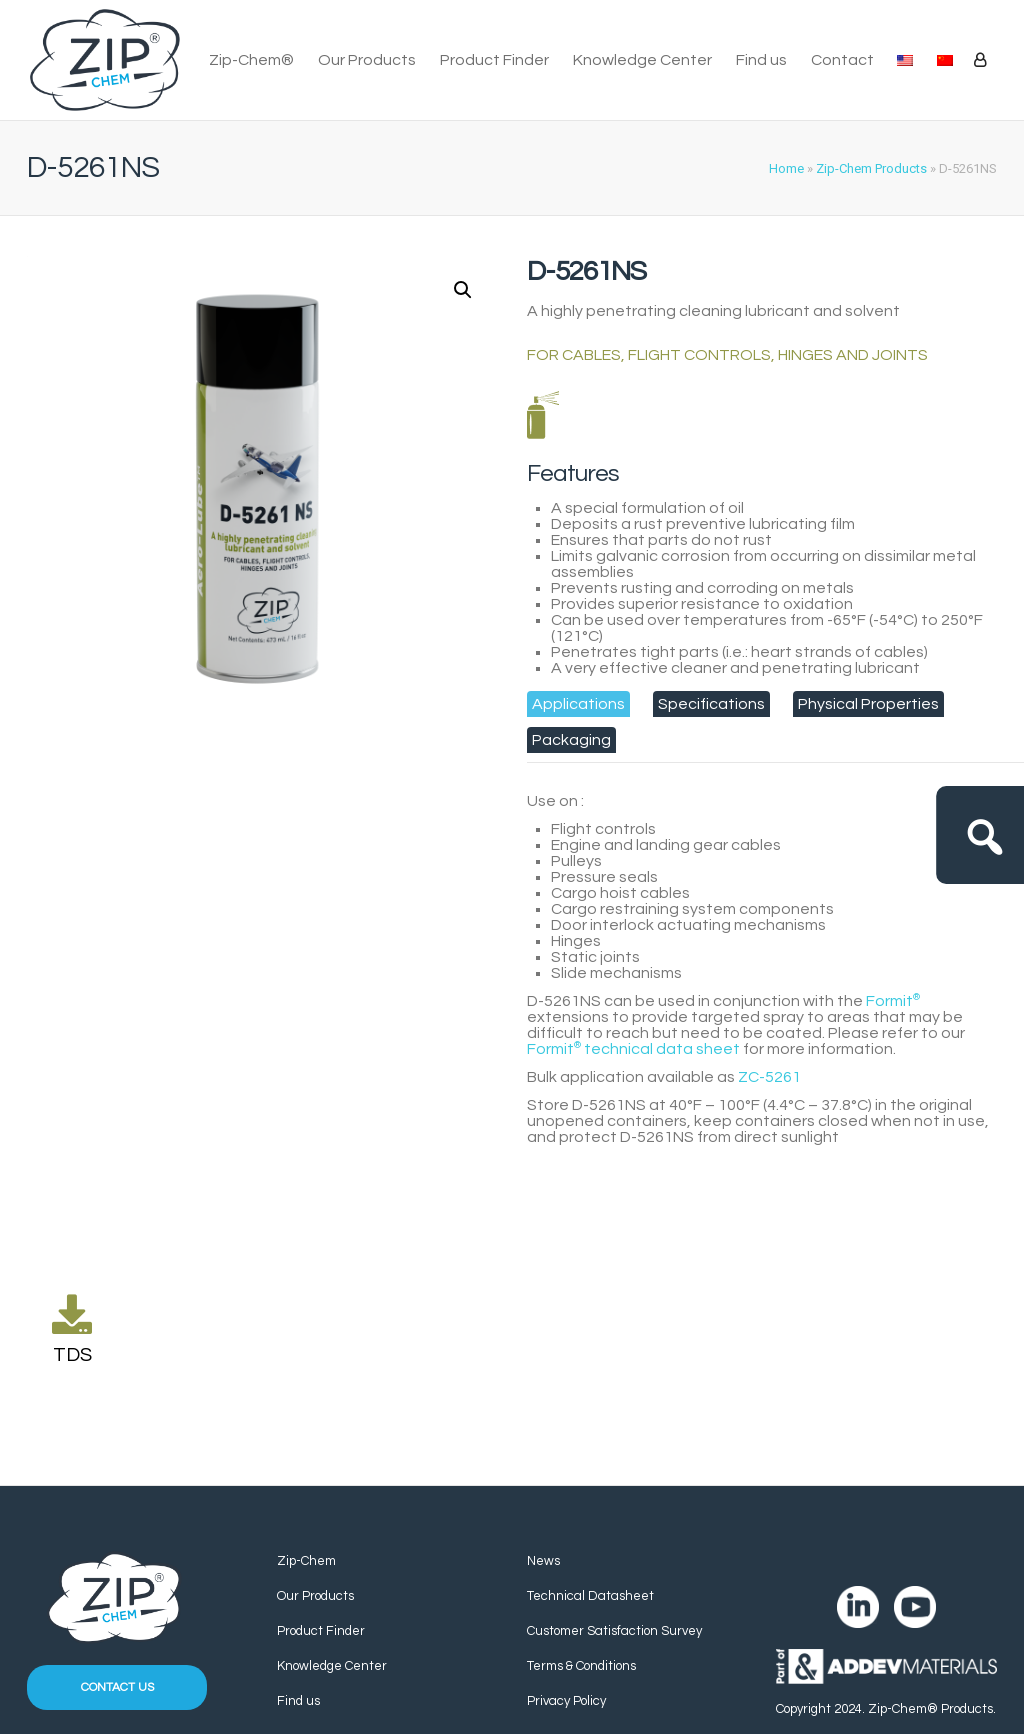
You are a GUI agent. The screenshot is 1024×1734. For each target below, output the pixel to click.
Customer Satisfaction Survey (614, 1631)
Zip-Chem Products (871, 168)
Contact (842, 60)
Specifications (711, 704)
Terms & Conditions (581, 1666)
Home (786, 168)
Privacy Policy (566, 1701)
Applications (578, 704)
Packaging (571, 740)
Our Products (367, 60)
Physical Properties (868, 704)
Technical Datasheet (590, 1596)
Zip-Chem (306, 1561)
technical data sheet (633, 1049)
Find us (761, 60)
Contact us (117, 1687)
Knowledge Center (642, 60)
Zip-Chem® (251, 60)
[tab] (578, 704)
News (543, 1561)
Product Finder (494, 60)
